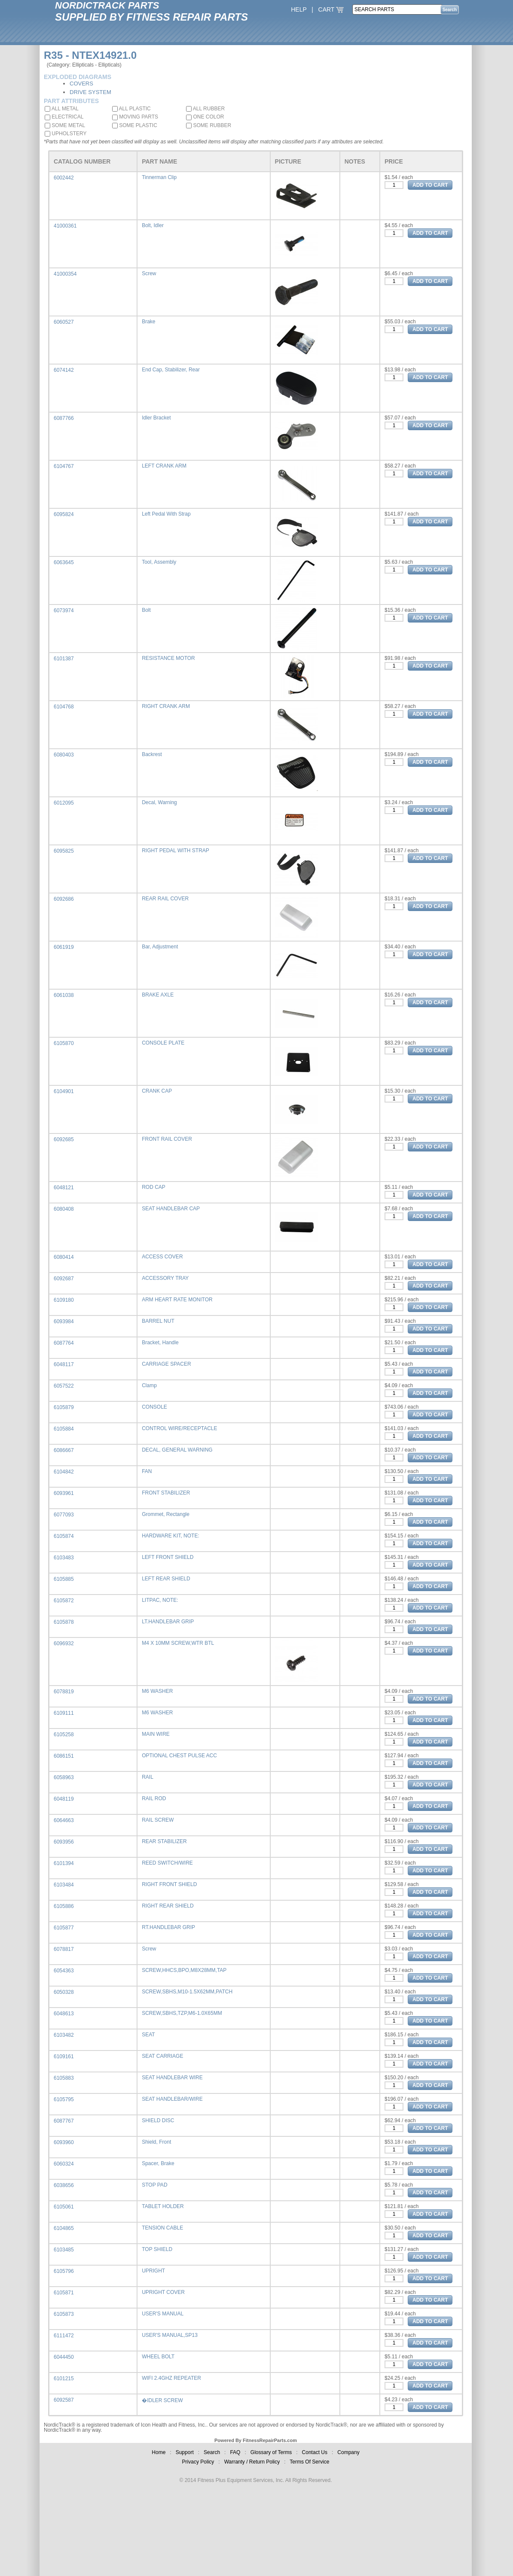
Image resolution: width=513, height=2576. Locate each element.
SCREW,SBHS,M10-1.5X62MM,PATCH (187, 1992)
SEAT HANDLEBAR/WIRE (172, 2099)
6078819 (64, 1692)
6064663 (64, 1820)
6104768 (64, 707)
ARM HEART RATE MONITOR (177, 1300)
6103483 (64, 1558)
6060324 (64, 2164)
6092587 (64, 2400)
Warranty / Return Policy (252, 2462)
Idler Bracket (156, 418)
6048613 (64, 2014)
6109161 (64, 2057)
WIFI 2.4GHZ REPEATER (171, 2378)
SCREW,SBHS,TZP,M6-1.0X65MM (182, 2013)
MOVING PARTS (135, 117)
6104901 (64, 1091)
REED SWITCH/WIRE (167, 1863)
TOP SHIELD (157, 2249)
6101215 (64, 2379)
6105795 (64, 2099)
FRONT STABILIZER (166, 1493)
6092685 (64, 1139)
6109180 (64, 1300)
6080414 (64, 1257)
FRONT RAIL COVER (167, 1139)
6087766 (64, 418)
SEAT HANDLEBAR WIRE (172, 2078)
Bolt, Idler (153, 225)
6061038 (64, 995)
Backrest (152, 754)
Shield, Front (156, 2142)
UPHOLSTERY (65, 134)
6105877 (64, 1928)
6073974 (64, 611)
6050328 (64, 1992)
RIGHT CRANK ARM (166, 706)
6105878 (64, 1622)
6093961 (64, 1493)
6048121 (64, 1188)
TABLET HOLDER (163, 2206)
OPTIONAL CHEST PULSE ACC (179, 1756)
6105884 (64, 1429)
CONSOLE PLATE (163, 1043)
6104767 (64, 466)
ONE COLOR (205, 117)
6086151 (64, 1756)
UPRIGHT (153, 2271)
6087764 (64, 1343)
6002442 (64, 178)
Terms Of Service (309, 2462)
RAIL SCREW (158, 1820)
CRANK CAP (157, 1091)
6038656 (64, 2185)
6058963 (64, 1777)
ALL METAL (62, 109)
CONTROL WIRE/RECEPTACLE (179, 1428)
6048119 (64, 1799)
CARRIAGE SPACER (166, 1364)
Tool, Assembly (159, 562)
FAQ (235, 2452)
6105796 (64, 2271)
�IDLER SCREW (162, 2400)
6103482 (64, 2035)
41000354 (65, 274)
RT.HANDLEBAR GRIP (168, 1927)
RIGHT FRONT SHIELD (169, 1884)
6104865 (64, 2228)
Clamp (149, 1385)
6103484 (64, 1885)
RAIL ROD (154, 1798)
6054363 (64, 1971)
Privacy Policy (198, 2462)
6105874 (64, 1536)
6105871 (64, 2293)
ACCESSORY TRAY (165, 1278)
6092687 (64, 1279)
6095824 (64, 514)
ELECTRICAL (64, 117)
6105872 (64, 1601)
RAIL (147, 1777)
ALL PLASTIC (131, 109)
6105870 (64, 1043)
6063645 (64, 562)
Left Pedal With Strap (166, 514)
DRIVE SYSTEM (90, 92)
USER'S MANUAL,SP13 (170, 2335)
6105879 (64, 1407)
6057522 (64, 1386)
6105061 (64, 2207)
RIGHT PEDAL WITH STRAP (175, 851)
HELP (298, 9)
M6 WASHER (157, 1691)
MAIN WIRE (156, 1734)
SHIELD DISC (158, 2120)
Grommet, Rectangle (165, 1514)
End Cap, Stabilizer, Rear (171, 370)
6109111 (64, 1713)
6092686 (64, 899)
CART (331, 9)
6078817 (64, 1949)
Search (212, 2452)
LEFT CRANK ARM (164, 466)
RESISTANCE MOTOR (168, 658)
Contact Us (314, 2452)
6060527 (64, 322)
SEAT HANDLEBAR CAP (171, 1209)
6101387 (64, 659)
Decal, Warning (159, 802)
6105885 (64, 1579)
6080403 (64, 755)
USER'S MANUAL (162, 2314)
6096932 (64, 1643)
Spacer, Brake (158, 2163)
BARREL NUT (158, 1321)
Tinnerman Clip (159, 177)
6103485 (64, 2250)
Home (158, 2452)
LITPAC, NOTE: (160, 1600)
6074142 (64, 370)
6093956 (64, 1842)
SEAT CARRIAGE (162, 2056)
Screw (149, 273)
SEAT (148, 2035)
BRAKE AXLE (158, 995)
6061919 (64, 947)
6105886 (64, 1906)
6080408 (64, 1209)
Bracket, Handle (160, 1343)
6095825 (64, 851)
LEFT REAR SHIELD (166, 1579)
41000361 (65, 226)
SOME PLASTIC (134, 125)
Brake (148, 322)
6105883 (64, 2078)
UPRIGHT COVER (163, 2292)
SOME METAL (65, 125)
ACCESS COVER (162, 1257)
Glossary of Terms (271, 2452)
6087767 (64, 2121)
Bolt (146, 610)
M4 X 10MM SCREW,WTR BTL (178, 1643)
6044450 (64, 2357)
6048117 (64, 1364)
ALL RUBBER (205, 109)
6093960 (64, 2142)
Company (348, 2452)
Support (185, 2452)
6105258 (64, 1735)
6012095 (64, 803)
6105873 (64, 2314)
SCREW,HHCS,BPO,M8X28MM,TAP (184, 1970)
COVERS (81, 83)
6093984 (64, 1321)
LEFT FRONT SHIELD (167, 1557)
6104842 (64, 1472)
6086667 (64, 1450)
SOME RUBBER (208, 125)
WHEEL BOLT (158, 2357)
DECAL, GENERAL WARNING (177, 1450)
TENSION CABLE (162, 2228)
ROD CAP (153, 1187)
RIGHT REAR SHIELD (167, 1906)
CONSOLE (154, 1407)
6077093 (64, 1515)
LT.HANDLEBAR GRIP (168, 1622)
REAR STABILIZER (164, 1841)
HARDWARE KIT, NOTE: (170, 1536)
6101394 (64, 1863)
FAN (147, 1471)
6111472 (64, 2336)
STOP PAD (154, 2185)
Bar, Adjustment (160, 947)
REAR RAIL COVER (165, 899)
